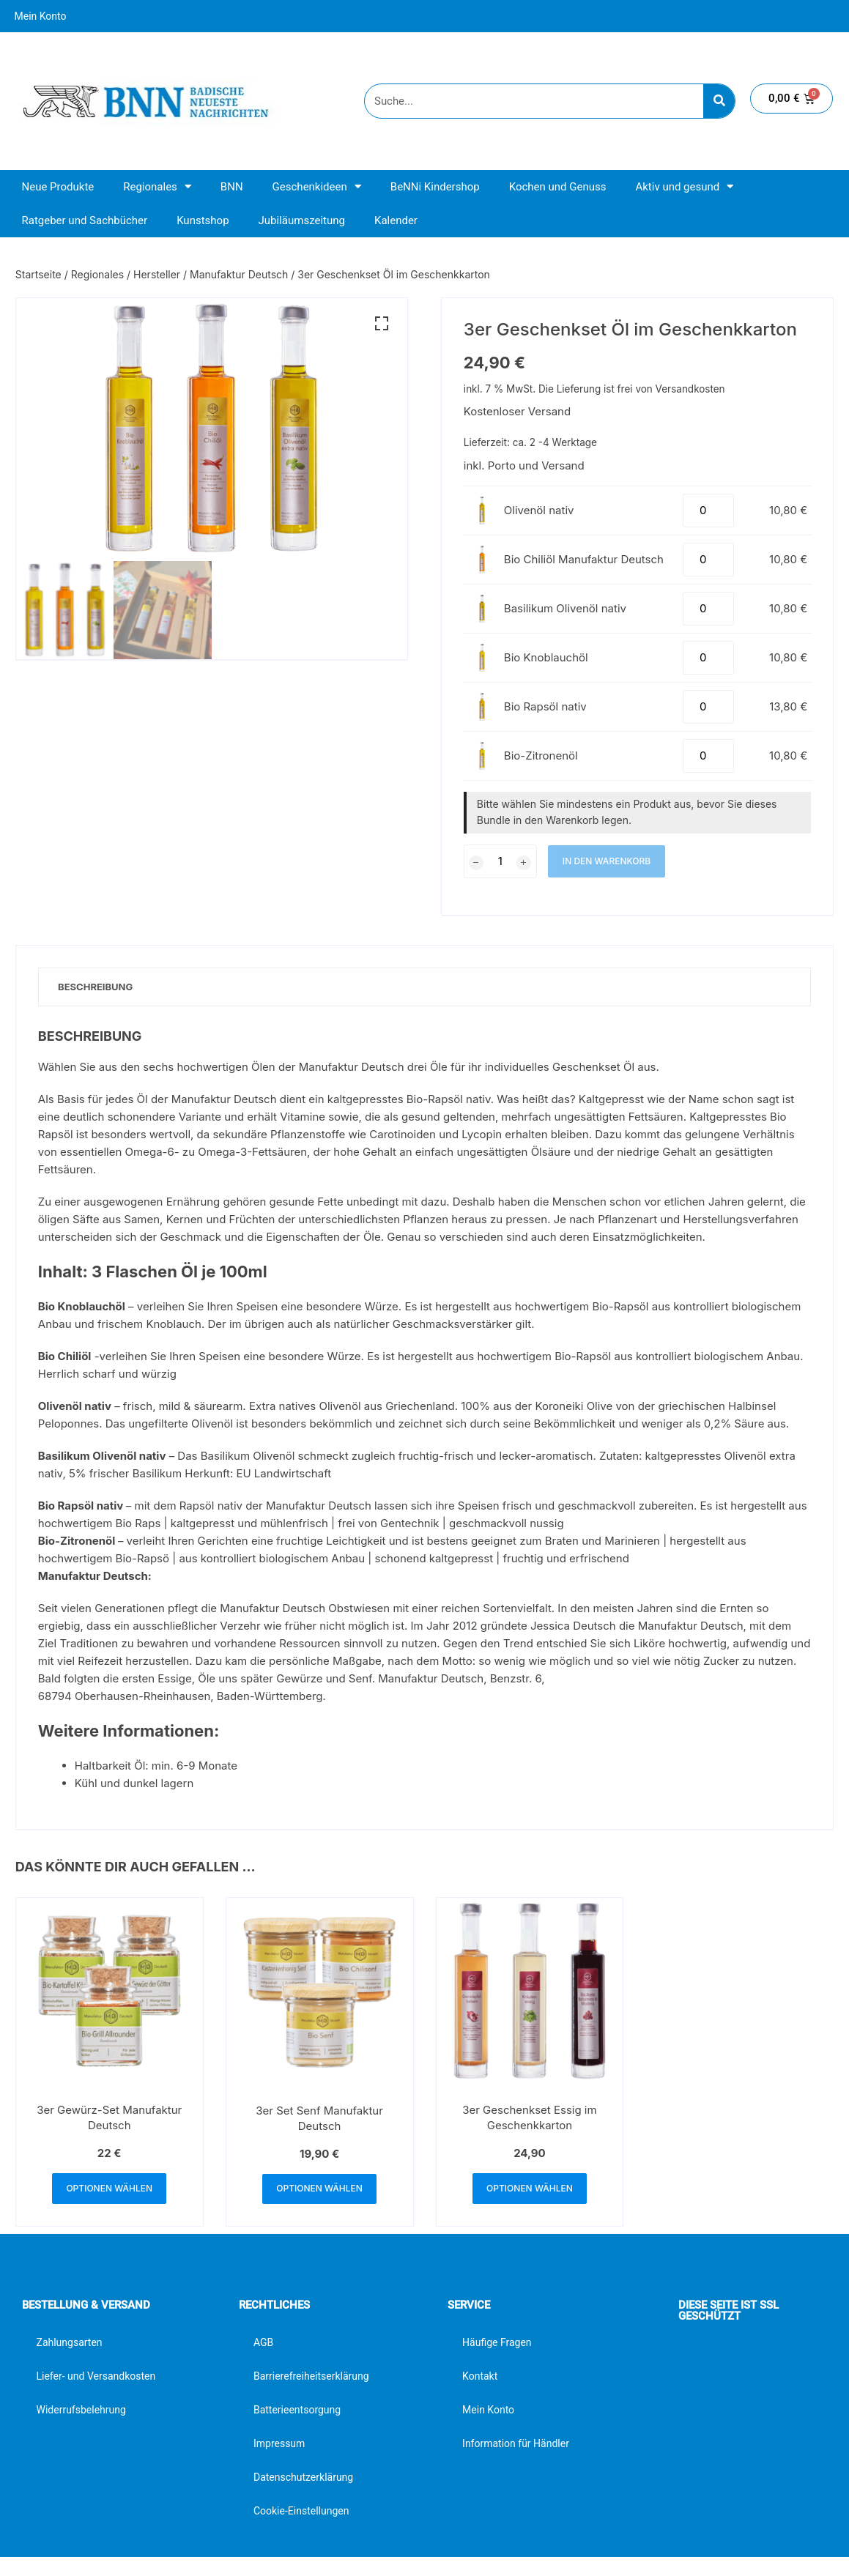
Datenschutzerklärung (303, 2480)
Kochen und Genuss (558, 186)
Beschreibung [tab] (98, 987)
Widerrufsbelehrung (81, 2413)
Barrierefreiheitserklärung (311, 2379)
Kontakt (479, 2379)
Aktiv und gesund (684, 186)
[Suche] (719, 101)
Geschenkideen (317, 186)
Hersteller (156, 274)
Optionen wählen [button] (109, 2190)
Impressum (279, 2446)
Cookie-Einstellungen (301, 2514)
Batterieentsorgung (297, 2413)
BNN (231, 186)
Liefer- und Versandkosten (96, 2379)
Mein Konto (41, 16)
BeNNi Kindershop (435, 186)
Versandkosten (690, 389)
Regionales (157, 186)
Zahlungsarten (70, 2345)
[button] (382, 324)
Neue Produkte (58, 186)
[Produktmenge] (708, 510)
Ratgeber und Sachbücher (85, 220)
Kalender (396, 220)
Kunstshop (203, 220)
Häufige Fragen (497, 2345)
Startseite (38, 274)
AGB (263, 2345)
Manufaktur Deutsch (239, 274)
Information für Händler (515, 2446)
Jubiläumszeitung (302, 220)
